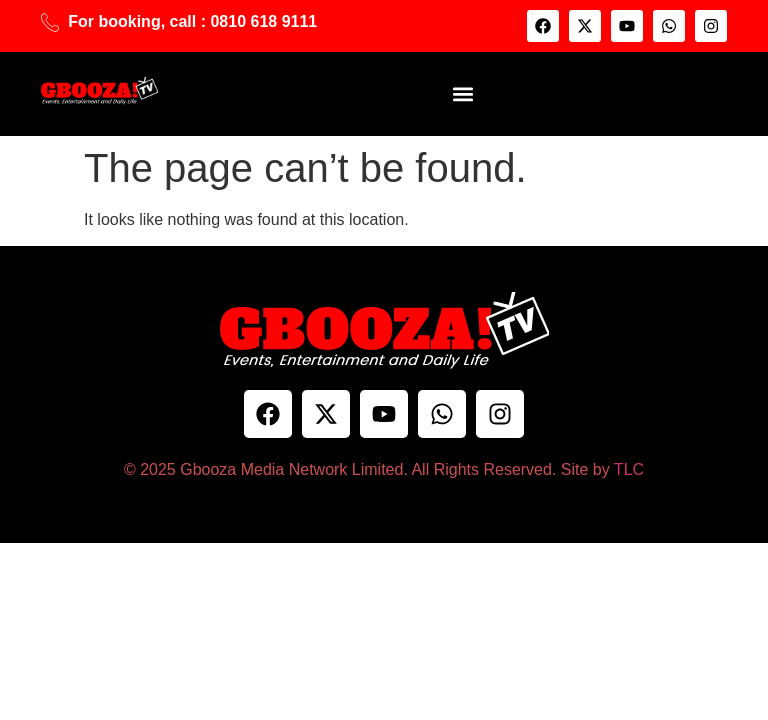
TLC (629, 469)
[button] (462, 93)
